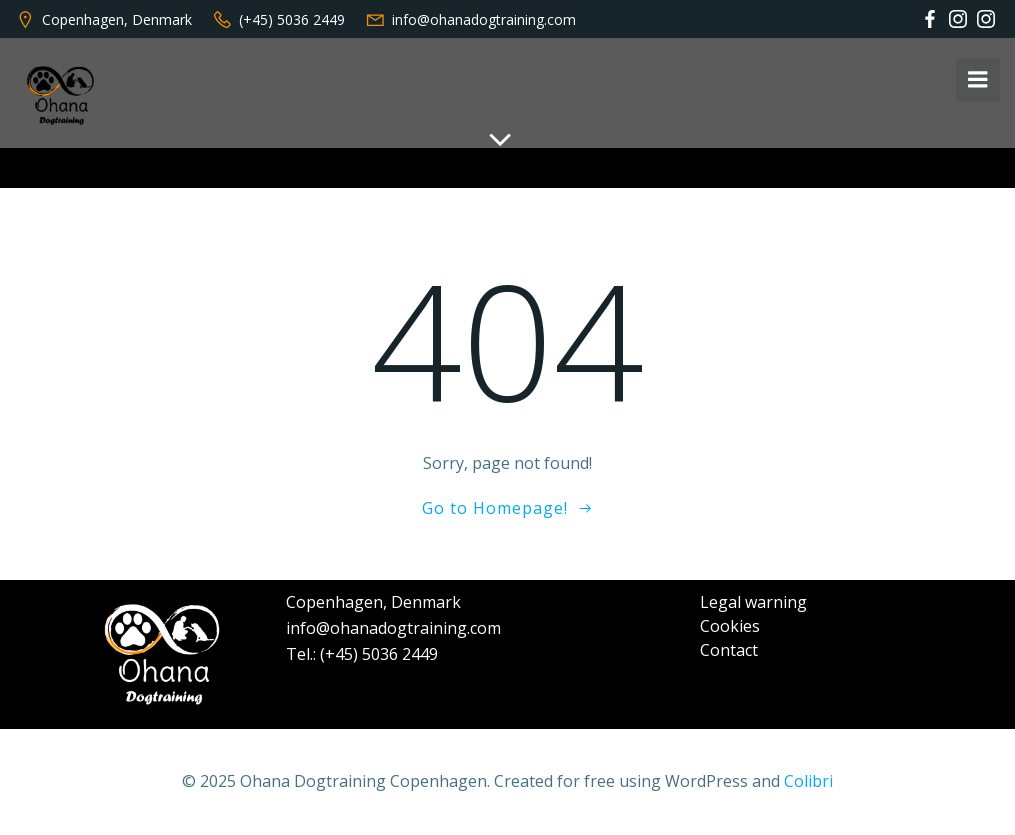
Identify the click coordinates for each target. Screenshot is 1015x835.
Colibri (808, 781)
